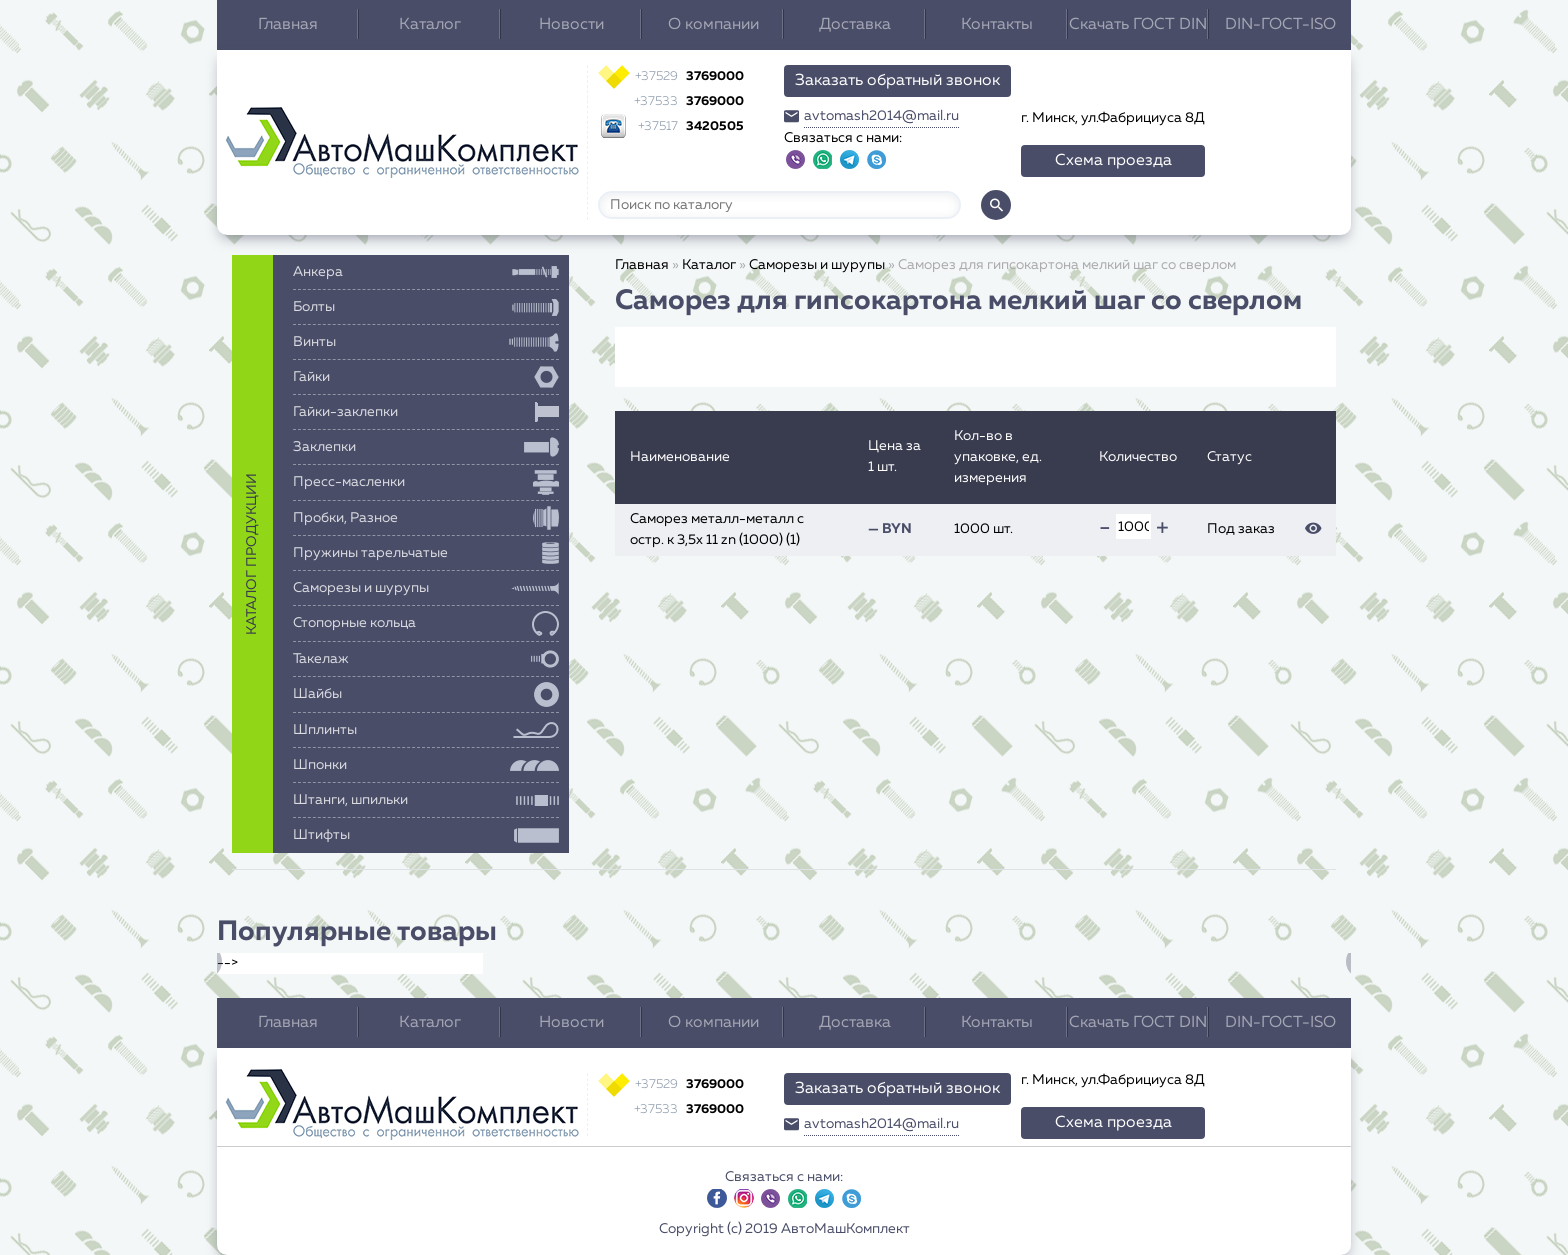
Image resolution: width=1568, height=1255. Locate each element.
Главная (288, 25)
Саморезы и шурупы (817, 265)
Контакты (997, 25)
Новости (571, 25)
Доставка (855, 25)
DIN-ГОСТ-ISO (1280, 25)
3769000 (689, 76)
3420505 (691, 126)
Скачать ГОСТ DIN (1138, 25)
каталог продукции (252, 554)
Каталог (430, 25)
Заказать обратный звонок (897, 81)
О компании (713, 25)
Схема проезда (1113, 161)
